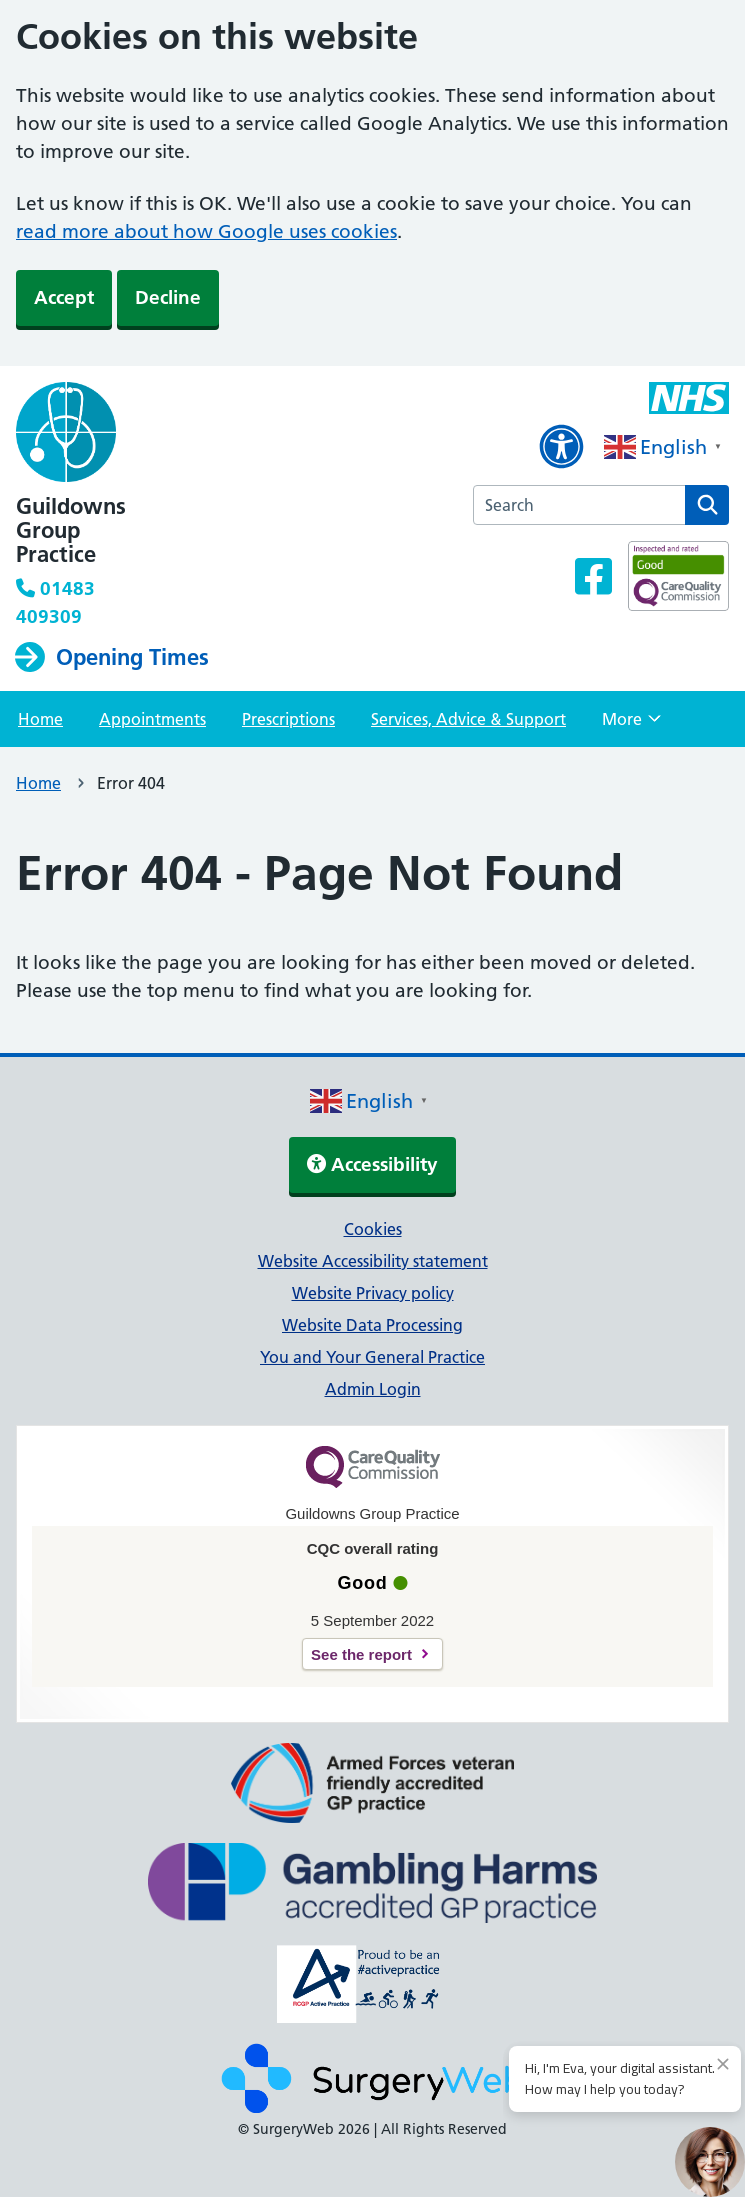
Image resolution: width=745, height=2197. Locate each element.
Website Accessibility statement (373, 1261)
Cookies (373, 1229)
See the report (361, 1654)
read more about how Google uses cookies (206, 231)
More (631, 725)
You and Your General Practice (372, 1357)
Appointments (152, 719)
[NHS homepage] (149, 434)
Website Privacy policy (373, 1293)
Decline (168, 297)
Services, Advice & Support (468, 719)
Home (40, 719)
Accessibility (372, 1164)
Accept (64, 297)
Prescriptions (288, 719)
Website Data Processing (372, 1325)
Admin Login (373, 1389)
